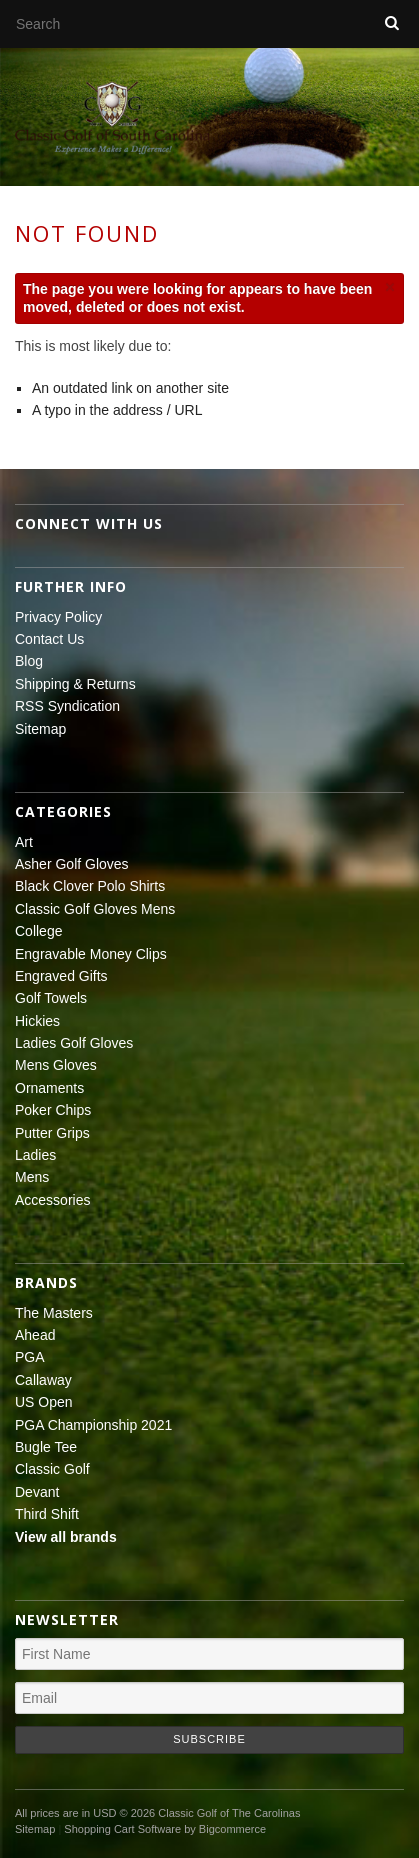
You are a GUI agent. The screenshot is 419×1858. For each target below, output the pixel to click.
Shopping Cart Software (122, 1829)
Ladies (35, 1155)
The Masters (54, 1313)
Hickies (37, 1021)
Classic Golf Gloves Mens (95, 909)
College (38, 931)
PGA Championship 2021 (93, 1425)
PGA (30, 1357)
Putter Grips (52, 1133)
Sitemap (40, 729)
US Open (44, 1402)
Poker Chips (53, 1110)
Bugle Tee (46, 1447)
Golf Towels (51, 998)
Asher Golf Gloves (72, 864)
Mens (32, 1177)
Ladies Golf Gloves (74, 1043)
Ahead (35, 1335)
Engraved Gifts (61, 976)
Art (24, 842)
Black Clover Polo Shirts (90, 886)
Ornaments (49, 1088)
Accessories (52, 1200)
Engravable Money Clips (91, 954)
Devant (37, 1492)
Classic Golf (52, 1469)
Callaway (43, 1380)
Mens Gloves (56, 1065)
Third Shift (47, 1514)
